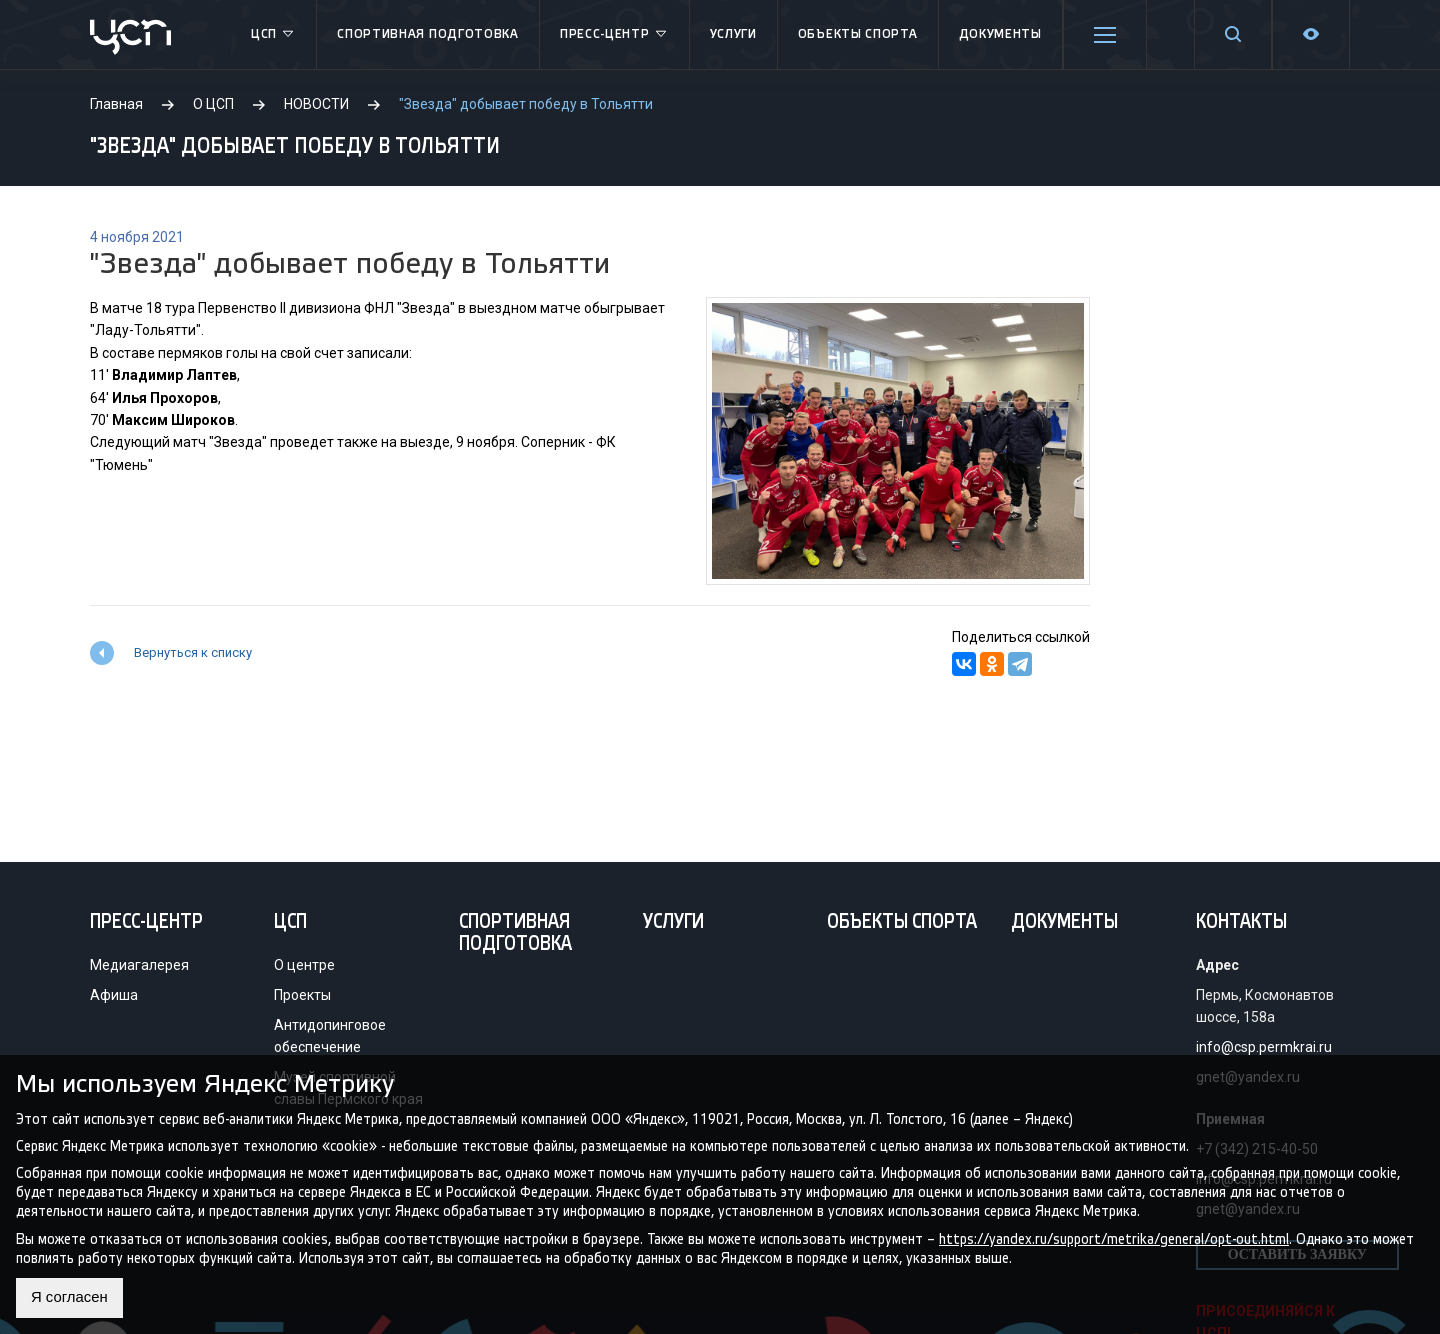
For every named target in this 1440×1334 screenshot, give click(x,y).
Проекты (302, 995)
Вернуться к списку (193, 652)
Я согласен (72, 1297)
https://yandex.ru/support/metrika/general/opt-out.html (1114, 1237)
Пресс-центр (614, 35)
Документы (1000, 34)
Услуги (733, 34)
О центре (304, 965)
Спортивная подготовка (428, 34)
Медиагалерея (139, 965)
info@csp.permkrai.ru (1264, 1047)
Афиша (114, 995)
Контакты (1241, 923)
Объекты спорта (858, 34)
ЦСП (273, 35)
